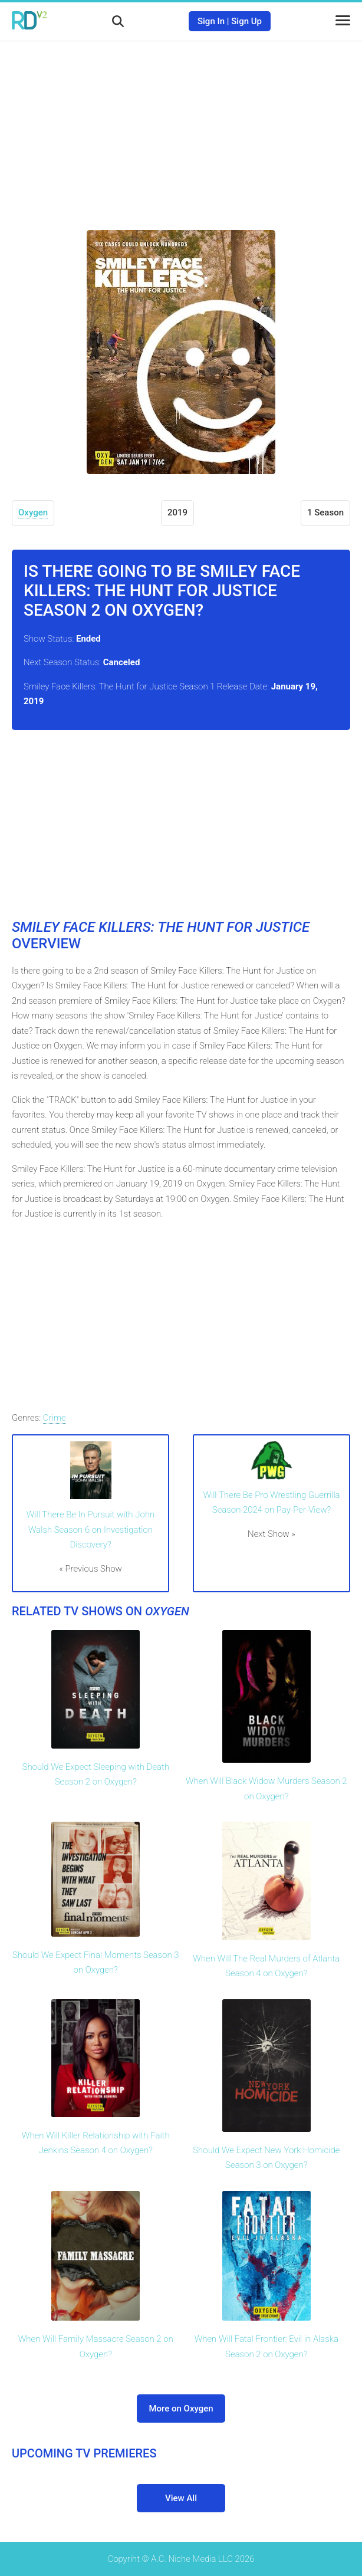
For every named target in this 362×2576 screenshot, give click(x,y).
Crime (54, 1417)
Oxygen (33, 512)
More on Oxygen (181, 2408)
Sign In (211, 21)
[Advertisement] (181, 127)
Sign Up (246, 21)
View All (181, 2498)
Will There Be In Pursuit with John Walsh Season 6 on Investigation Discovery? (90, 1529)
